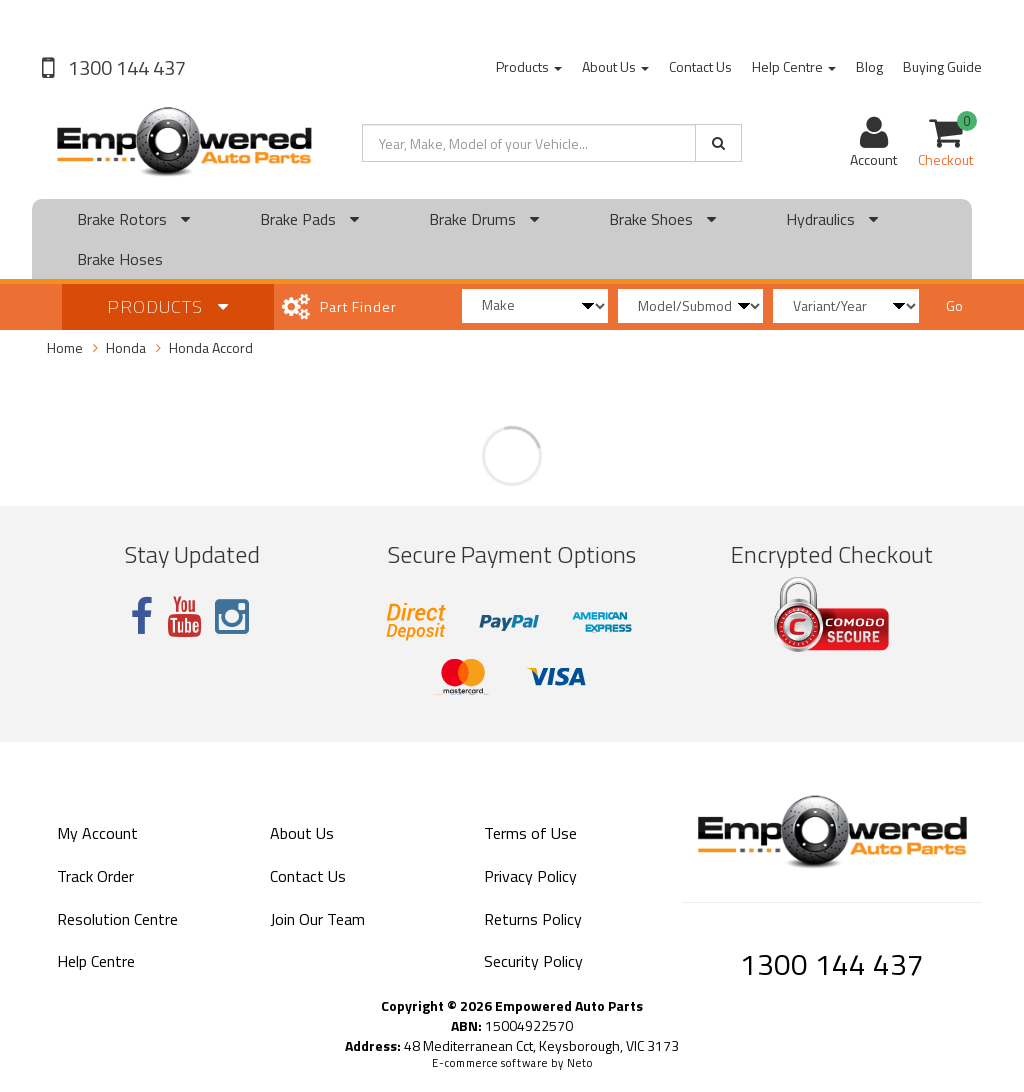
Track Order (95, 876)
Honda (126, 347)
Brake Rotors (133, 219)
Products (529, 66)
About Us (615, 66)
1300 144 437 (125, 67)
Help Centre (794, 66)
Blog (869, 66)
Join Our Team (317, 919)
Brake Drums (484, 219)
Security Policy (533, 961)
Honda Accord (211, 347)
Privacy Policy (530, 876)
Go (954, 305)
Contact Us (700, 66)
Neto (580, 1063)
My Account (97, 833)
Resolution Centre (117, 919)
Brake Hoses (120, 259)
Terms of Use (530, 833)
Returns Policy (533, 919)
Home (65, 347)
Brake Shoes (662, 219)
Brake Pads (309, 219)
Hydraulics (832, 219)
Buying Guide (942, 66)
